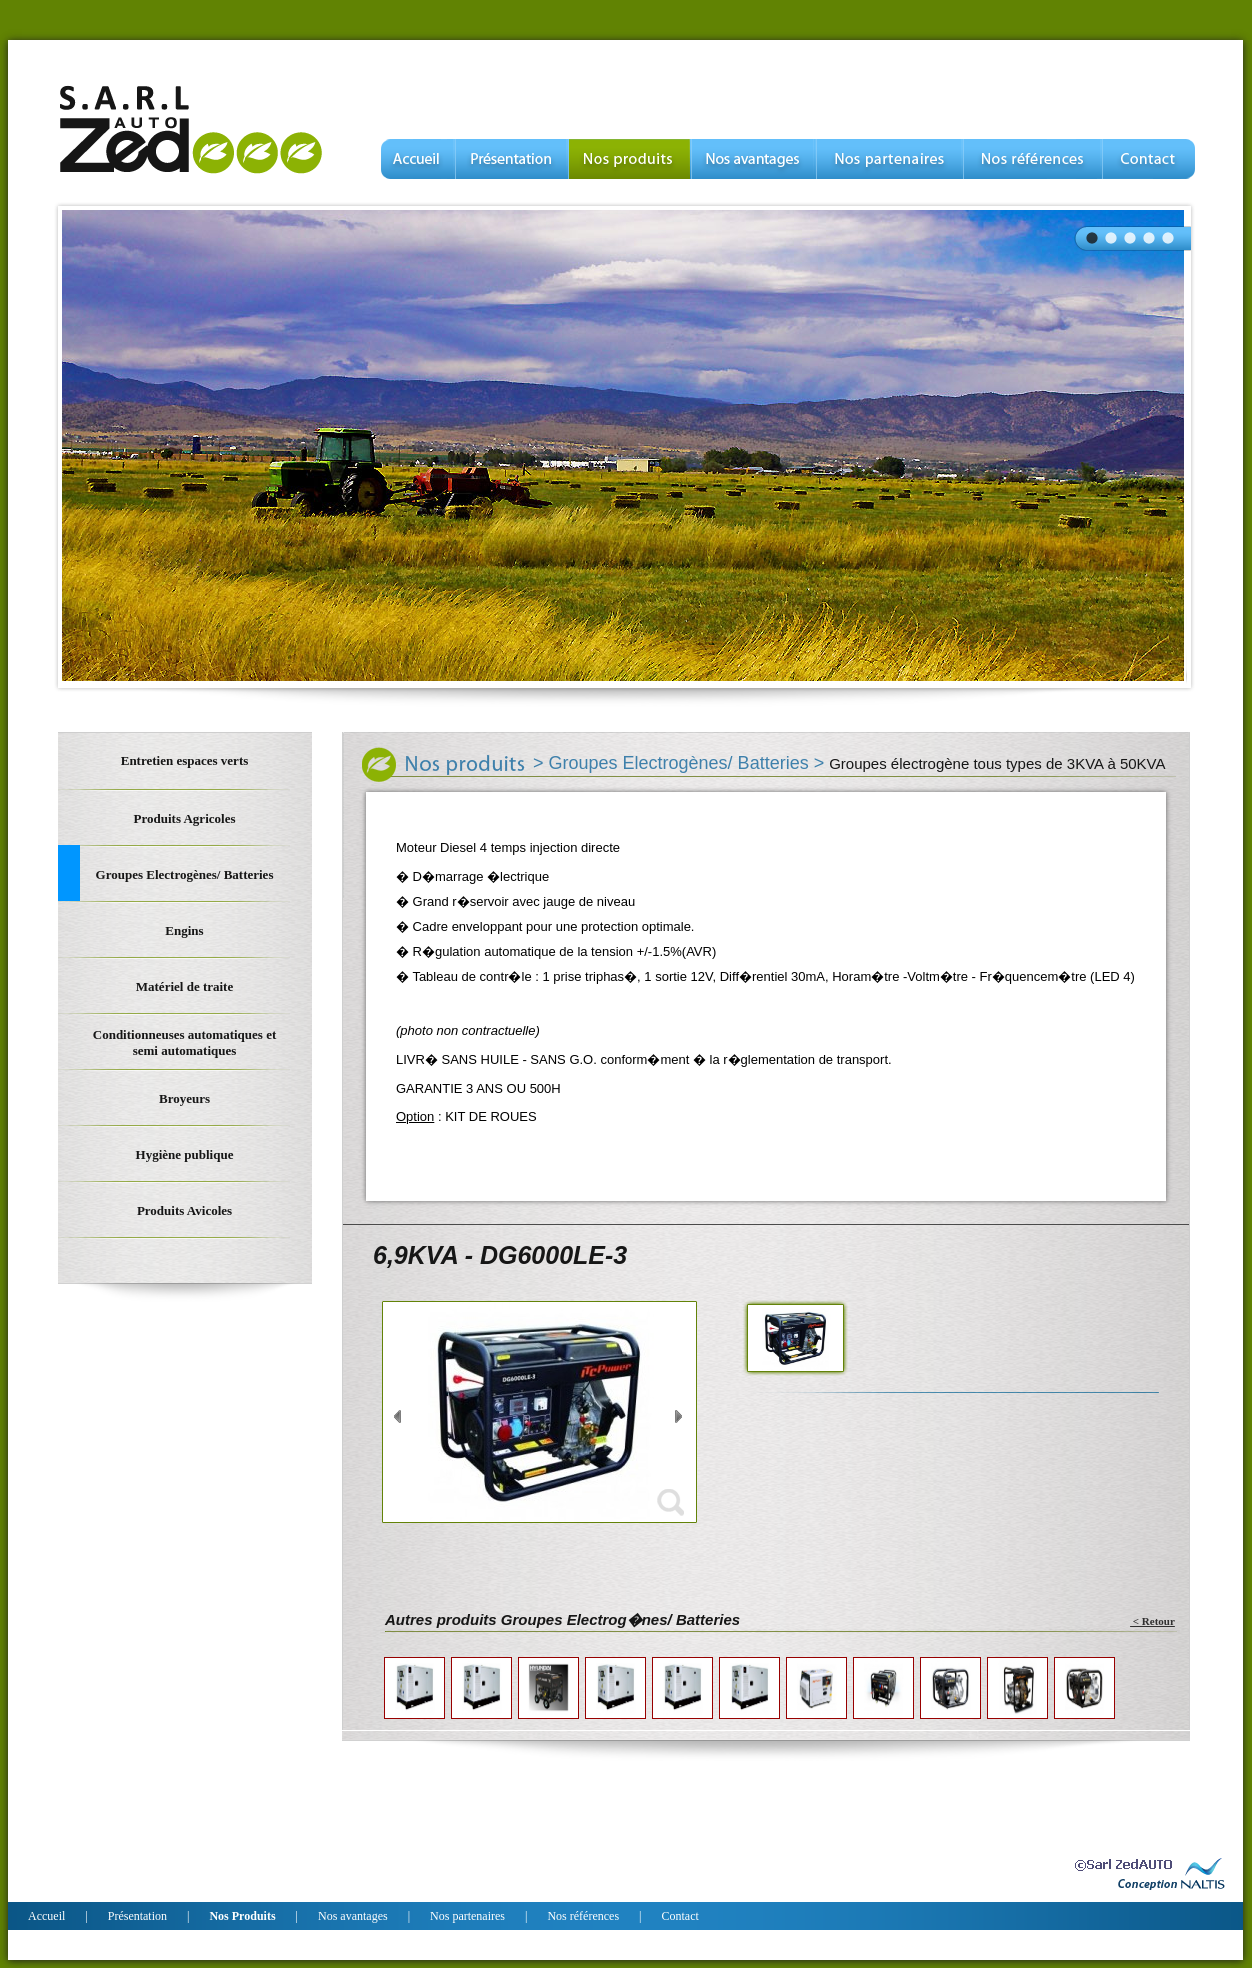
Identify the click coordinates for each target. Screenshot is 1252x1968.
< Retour (1152, 1621)
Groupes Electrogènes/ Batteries (679, 763)
